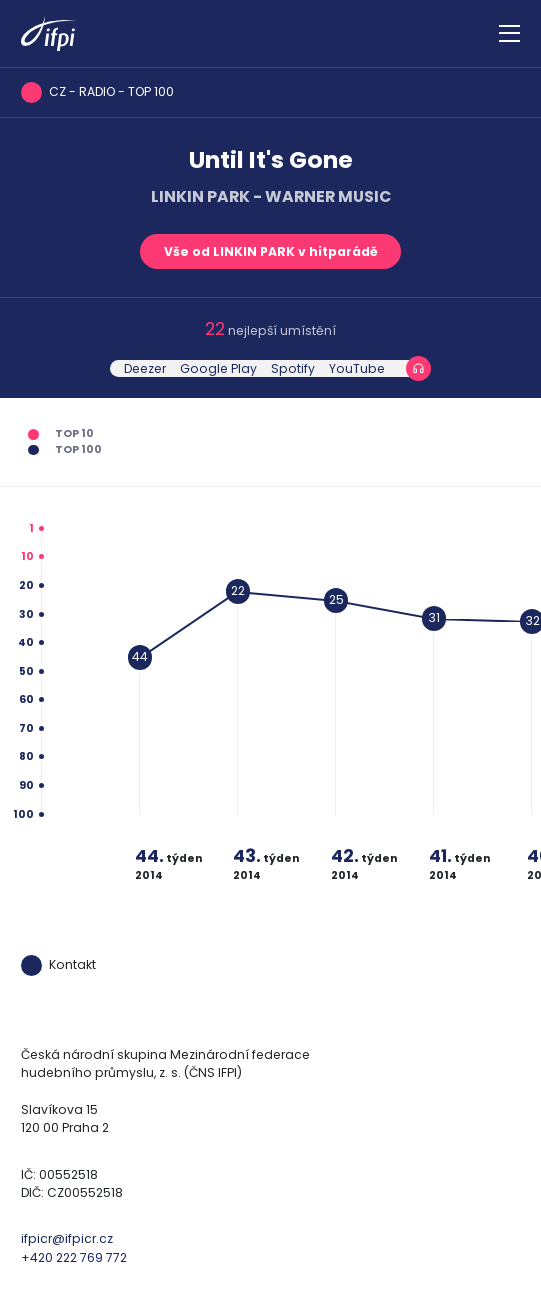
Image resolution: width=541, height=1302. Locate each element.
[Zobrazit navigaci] (509, 34)
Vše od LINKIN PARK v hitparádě (271, 251)
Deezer (145, 368)
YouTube (357, 368)
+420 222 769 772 (74, 1257)
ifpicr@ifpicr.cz (67, 1238)
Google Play (218, 368)
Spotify (293, 368)
